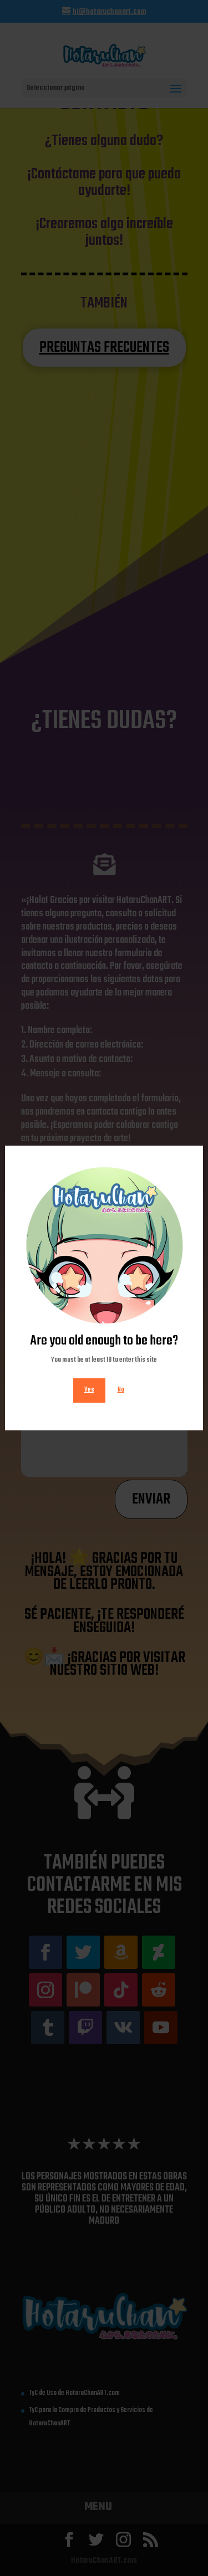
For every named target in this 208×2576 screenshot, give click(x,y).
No (121, 1389)
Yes (89, 1389)
